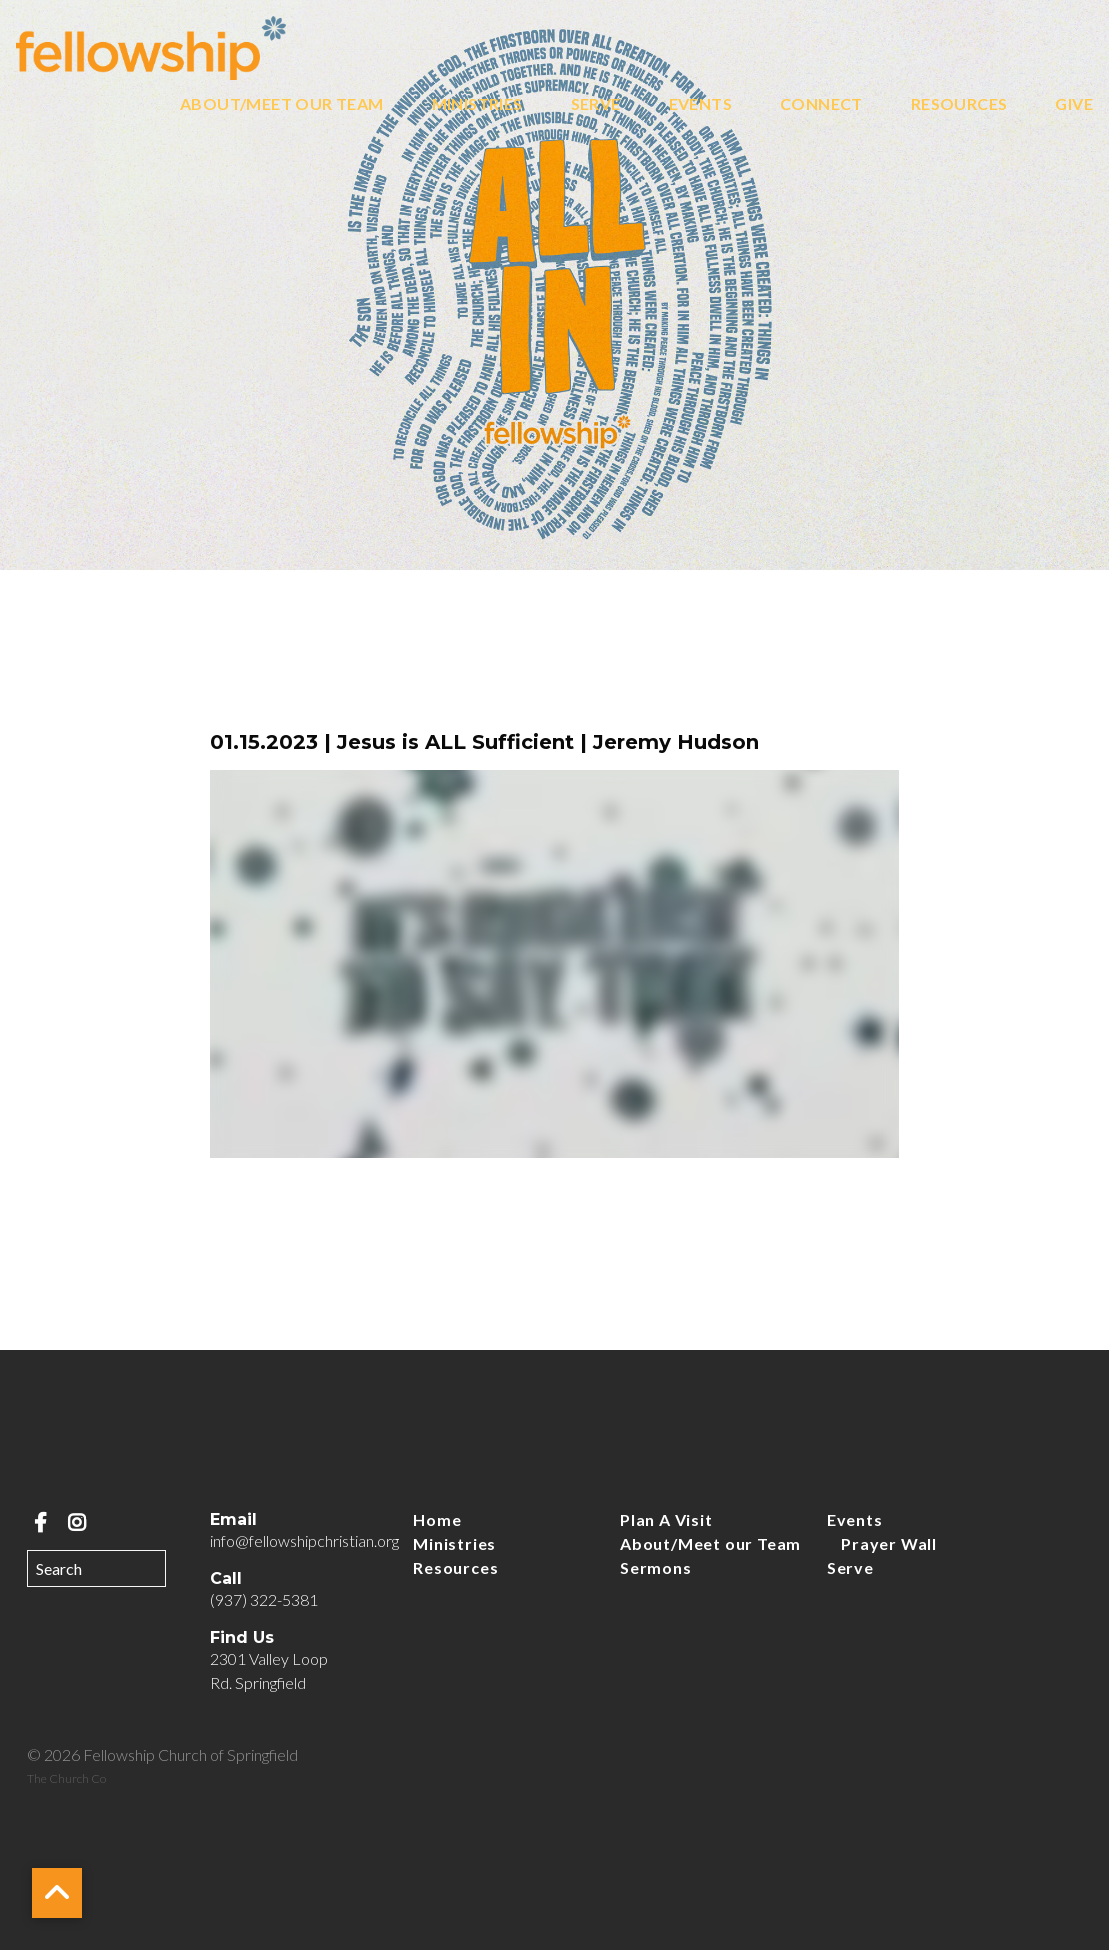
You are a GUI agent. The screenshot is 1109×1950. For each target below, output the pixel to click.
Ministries (477, 104)
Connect (821, 104)
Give (1074, 104)
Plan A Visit (666, 1519)
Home (437, 1519)
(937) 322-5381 (264, 1599)
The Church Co (66, 1778)
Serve (596, 104)
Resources (959, 104)
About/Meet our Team (282, 104)
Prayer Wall (889, 1543)
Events (700, 104)
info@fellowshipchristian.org (304, 1540)
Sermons (656, 1567)
